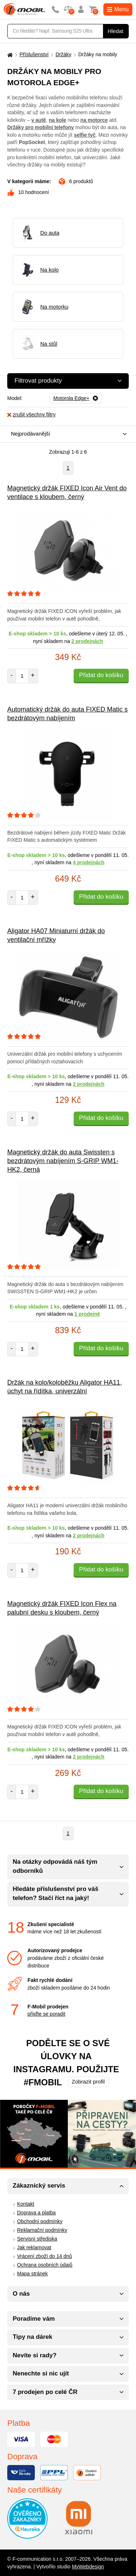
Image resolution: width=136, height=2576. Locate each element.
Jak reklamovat (34, 2247)
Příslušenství (34, 54)
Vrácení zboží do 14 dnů (44, 2256)
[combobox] (66, 434)
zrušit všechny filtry (31, 414)
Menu (118, 9)
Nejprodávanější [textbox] (30, 433)
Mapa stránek (32, 2273)
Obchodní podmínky (39, 2221)
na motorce (94, 120)
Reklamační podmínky (42, 2230)
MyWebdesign (88, 2566)
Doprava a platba (36, 2213)
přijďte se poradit (46, 2014)
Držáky (63, 54)
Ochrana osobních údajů (45, 2265)
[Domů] (9, 54)
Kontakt (25, 2204)
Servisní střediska (37, 2239)
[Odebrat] (76, 398)
